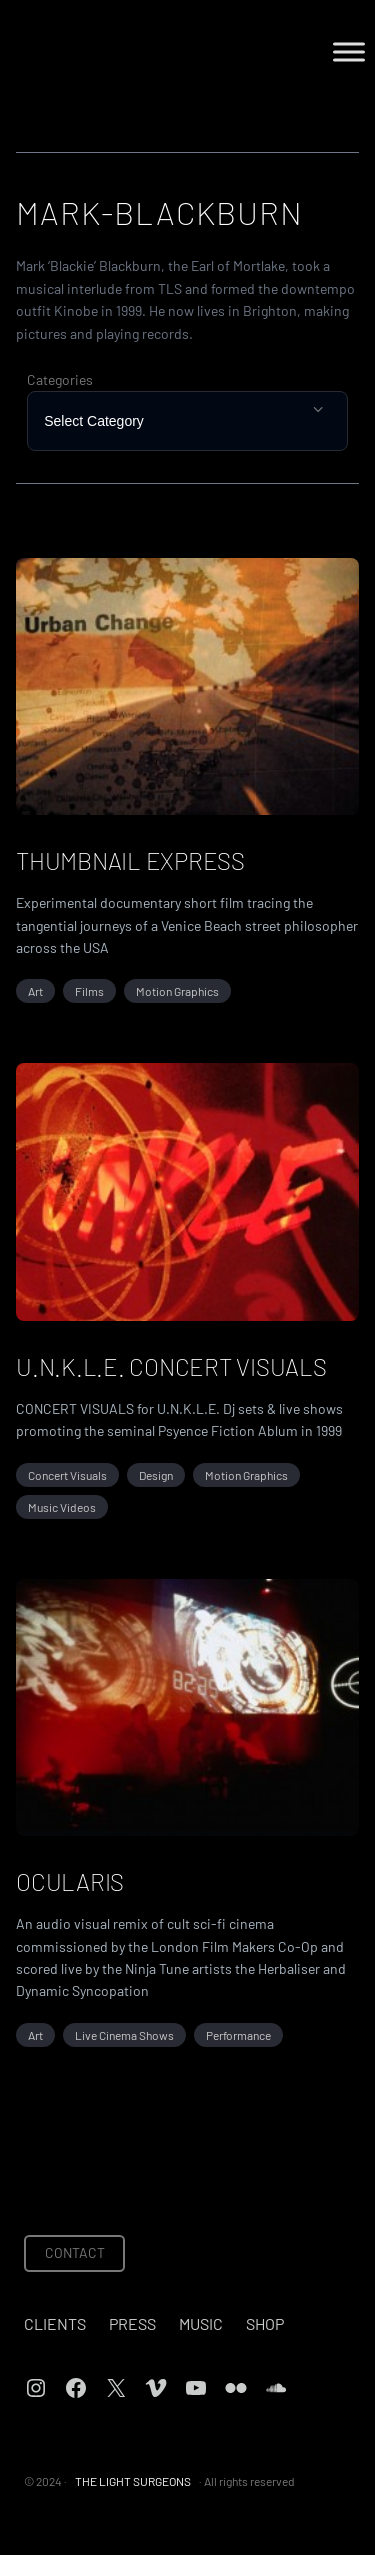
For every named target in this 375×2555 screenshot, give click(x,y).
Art (35, 991)
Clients (55, 2323)
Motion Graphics (177, 991)
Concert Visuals (67, 1475)
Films (89, 991)
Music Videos (62, 1507)
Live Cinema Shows (124, 2035)
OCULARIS (70, 1881)
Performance (238, 2035)
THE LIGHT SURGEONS (133, 2481)
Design (156, 1475)
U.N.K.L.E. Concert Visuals (171, 1366)
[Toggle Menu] (349, 51)
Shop (265, 2323)
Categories (60, 379)
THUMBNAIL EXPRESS (130, 860)
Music (201, 2323)
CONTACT (75, 2252)
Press (132, 2323)
